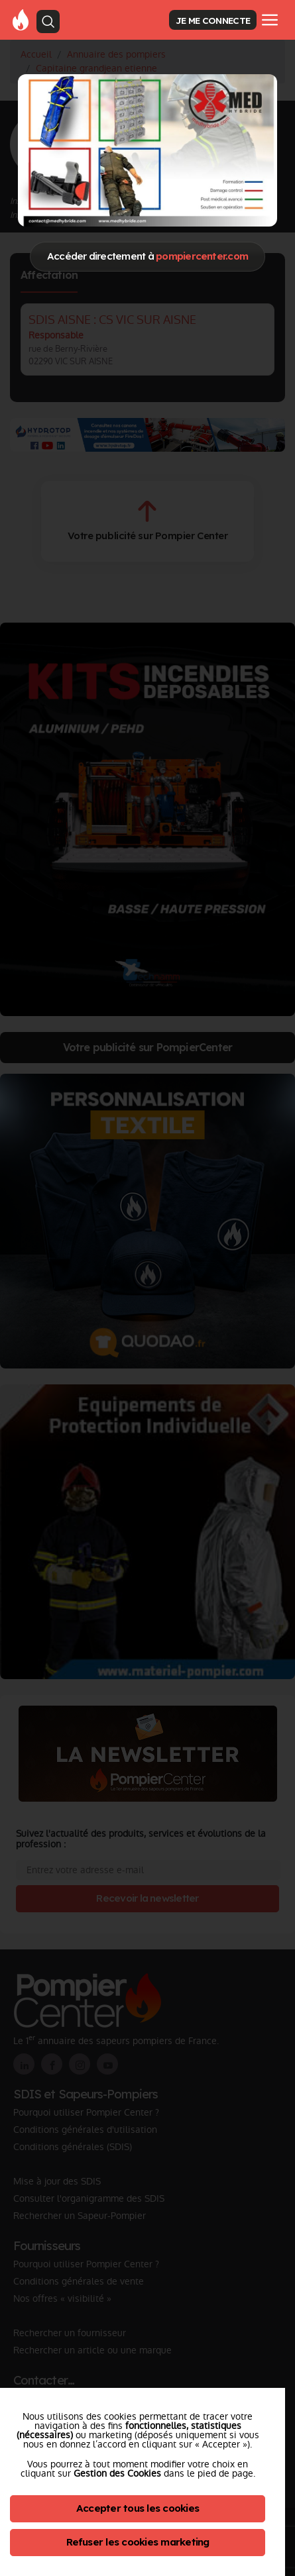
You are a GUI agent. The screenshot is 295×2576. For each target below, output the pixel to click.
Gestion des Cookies (117, 2473)
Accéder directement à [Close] (147, 256)
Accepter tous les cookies (137, 2508)
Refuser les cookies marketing (137, 2542)
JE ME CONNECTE (213, 20)
